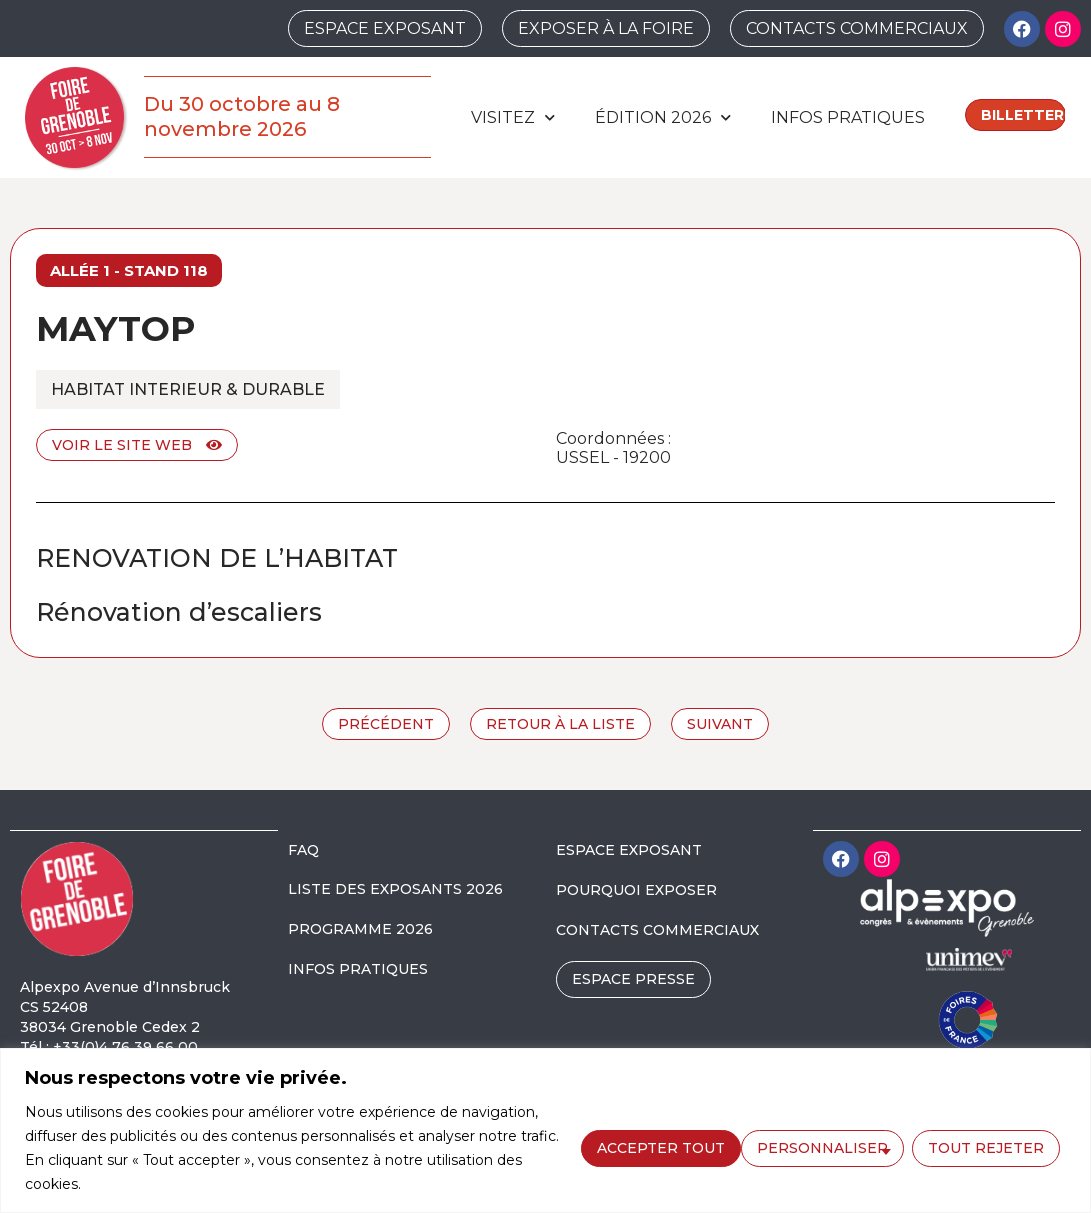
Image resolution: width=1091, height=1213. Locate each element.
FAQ (303, 850)
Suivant (720, 724)
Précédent (386, 724)
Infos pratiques (848, 117)
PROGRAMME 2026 (360, 929)
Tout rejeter (824, 1147)
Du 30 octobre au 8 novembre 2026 (242, 116)
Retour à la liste (560, 724)
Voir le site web (137, 445)
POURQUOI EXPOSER (636, 890)
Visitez (513, 117)
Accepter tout (986, 1147)
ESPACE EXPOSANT (629, 850)
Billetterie (1023, 115)
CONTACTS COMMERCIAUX (657, 930)
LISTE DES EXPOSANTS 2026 (395, 889)
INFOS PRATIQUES (358, 969)
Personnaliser (660, 1147)
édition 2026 (663, 117)
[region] (545, 1130)
